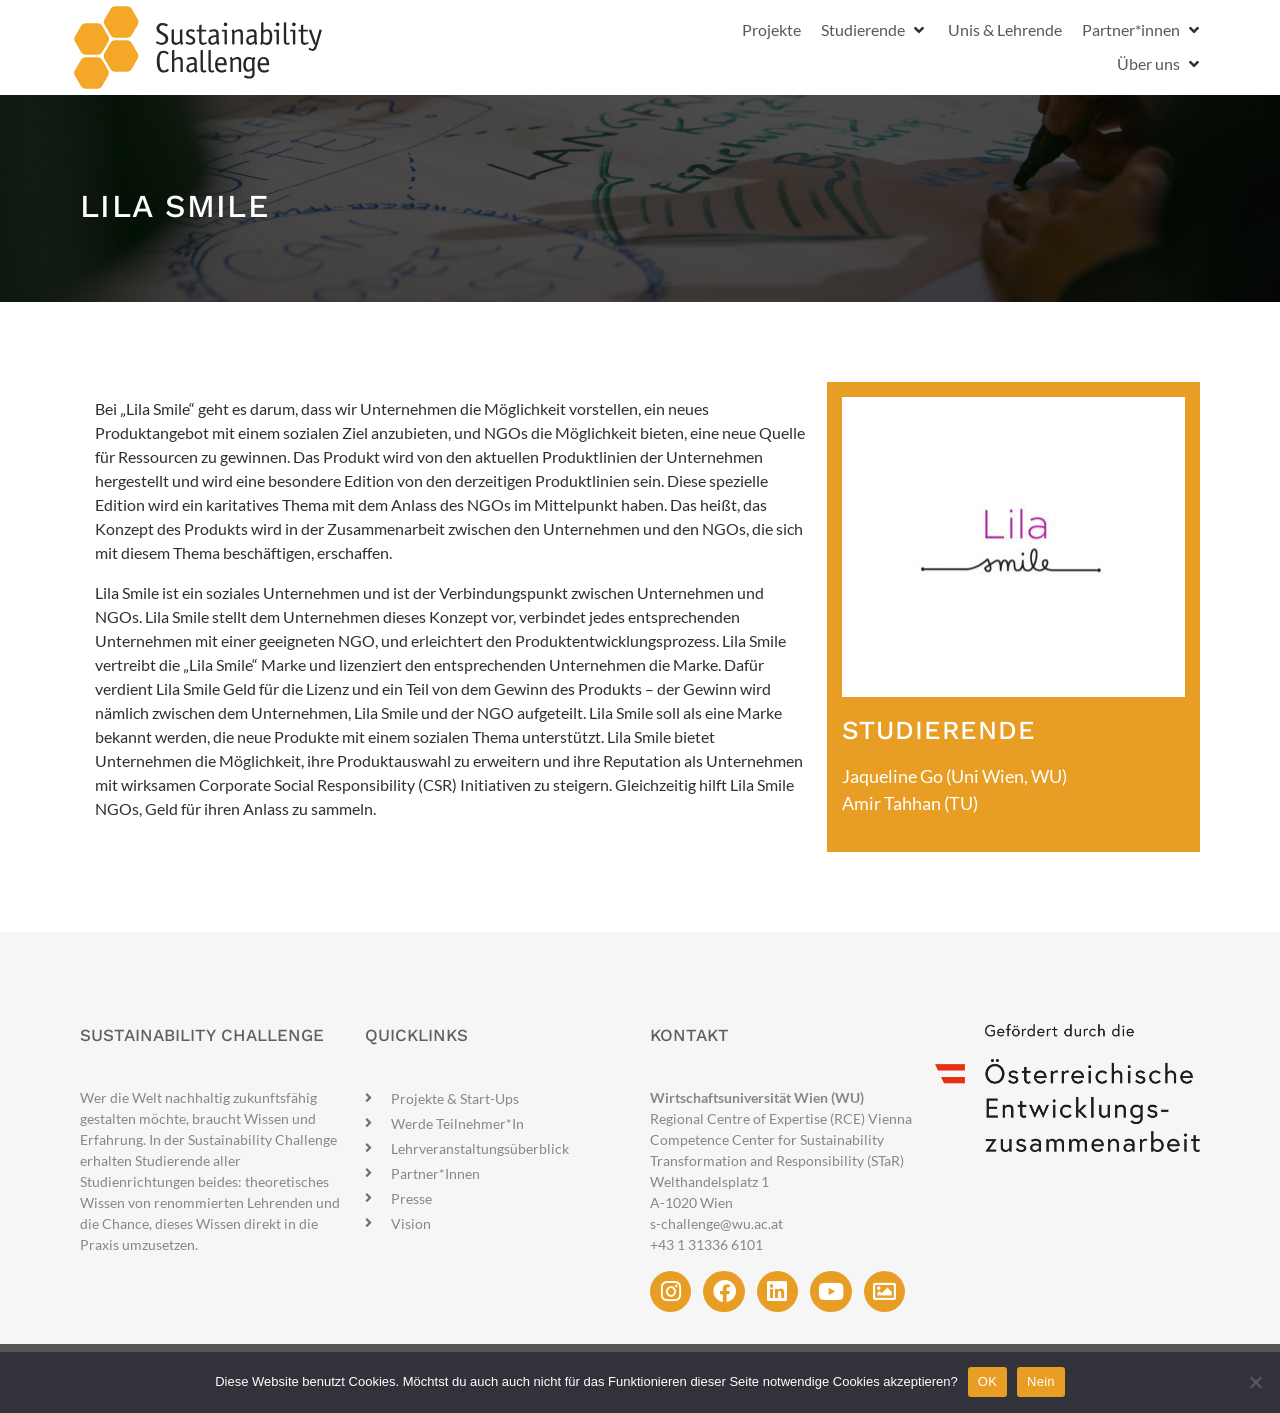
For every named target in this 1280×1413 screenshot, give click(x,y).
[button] (874, 30)
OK (987, 1381)
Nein (1041, 1381)
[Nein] (1255, 1382)
